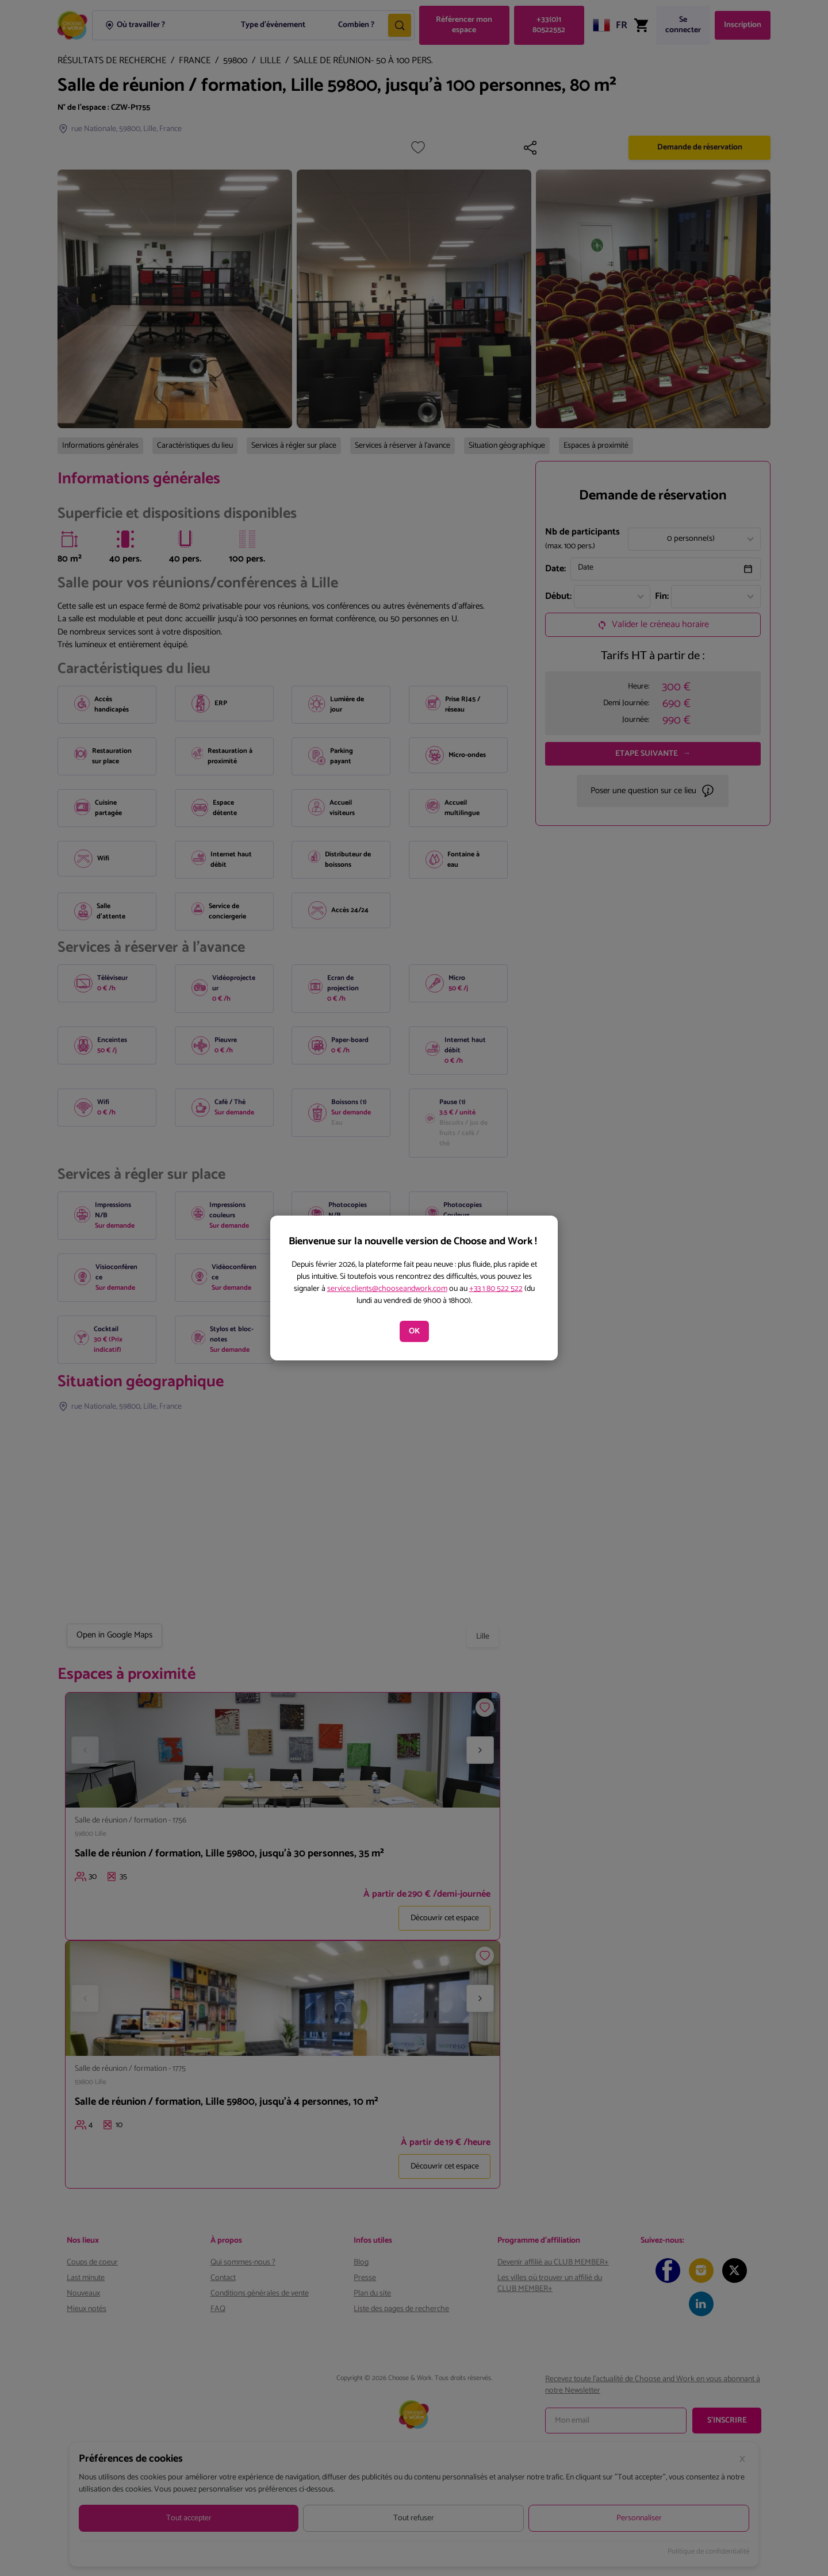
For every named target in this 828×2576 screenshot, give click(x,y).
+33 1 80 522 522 (496, 1288)
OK (414, 1331)
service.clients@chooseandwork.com (387, 1288)
